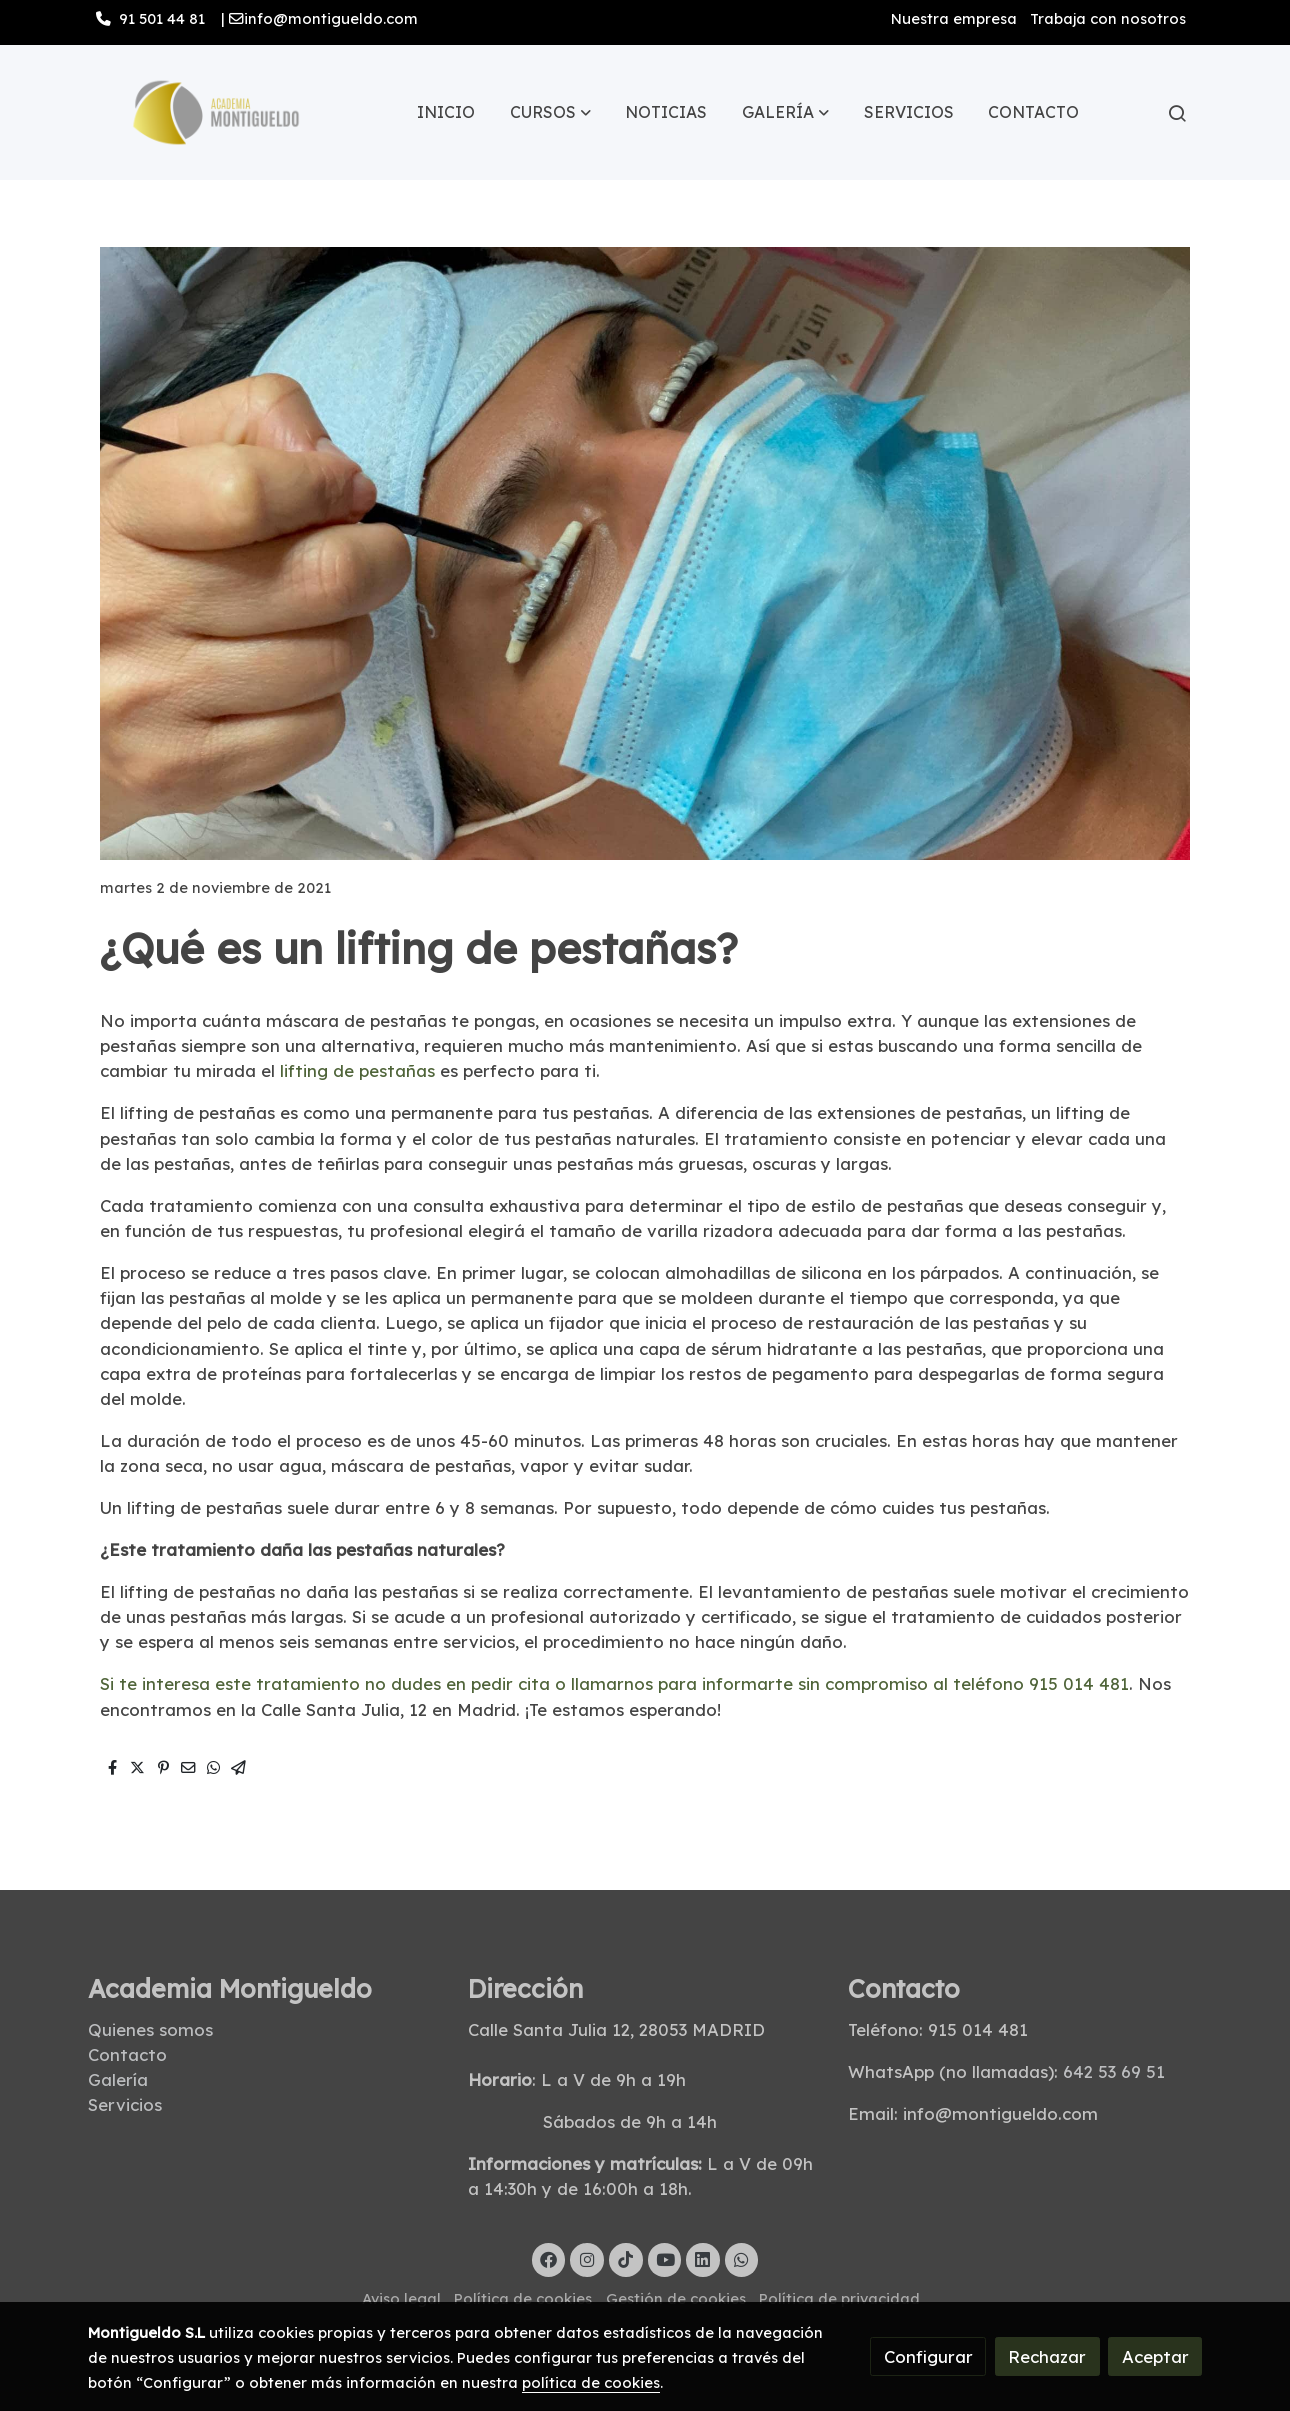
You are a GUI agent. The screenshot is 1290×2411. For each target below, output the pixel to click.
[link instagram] (587, 2258)
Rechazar (1047, 2356)
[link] (216, 112)
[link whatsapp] (742, 2258)
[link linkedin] (703, 2258)
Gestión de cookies (676, 2298)
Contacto (127, 2054)
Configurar (928, 2356)
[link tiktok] (626, 2258)
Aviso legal (401, 2298)
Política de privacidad (839, 2298)
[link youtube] (666, 2258)
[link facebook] (549, 2258)
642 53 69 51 (1114, 2071)
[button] (550, 113)
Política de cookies (523, 2298)
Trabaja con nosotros (1108, 18)
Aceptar (1155, 2356)
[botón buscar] (1177, 113)
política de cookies (591, 2382)
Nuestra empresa (954, 18)
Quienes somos (150, 2029)
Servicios (125, 2104)
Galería (120, 2079)
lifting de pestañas (355, 1070)
